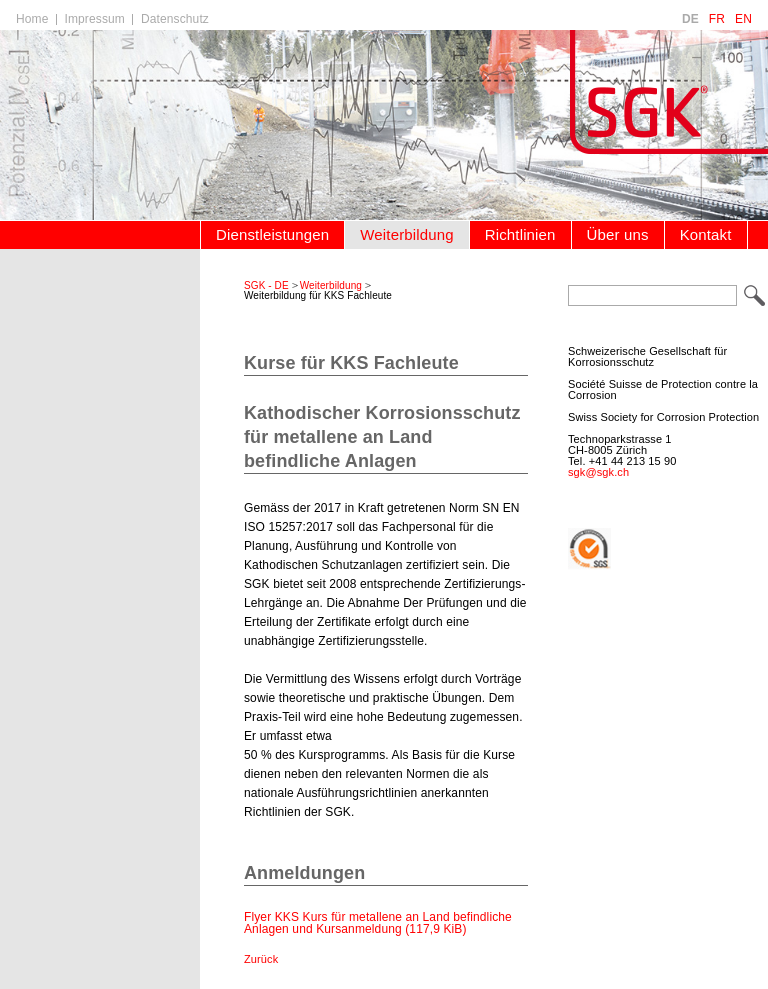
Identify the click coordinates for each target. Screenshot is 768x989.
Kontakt (706, 234)
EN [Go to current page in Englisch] (743, 19)
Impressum (95, 19)
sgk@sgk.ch (598, 472)
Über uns (618, 234)
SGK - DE (266, 285)
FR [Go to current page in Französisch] (717, 19)
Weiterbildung (406, 234)
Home (32, 19)
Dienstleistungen (272, 234)
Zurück (261, 959)
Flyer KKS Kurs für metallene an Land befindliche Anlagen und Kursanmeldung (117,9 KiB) (378, 923)
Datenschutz (175, 19)
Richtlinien (520, 234)
